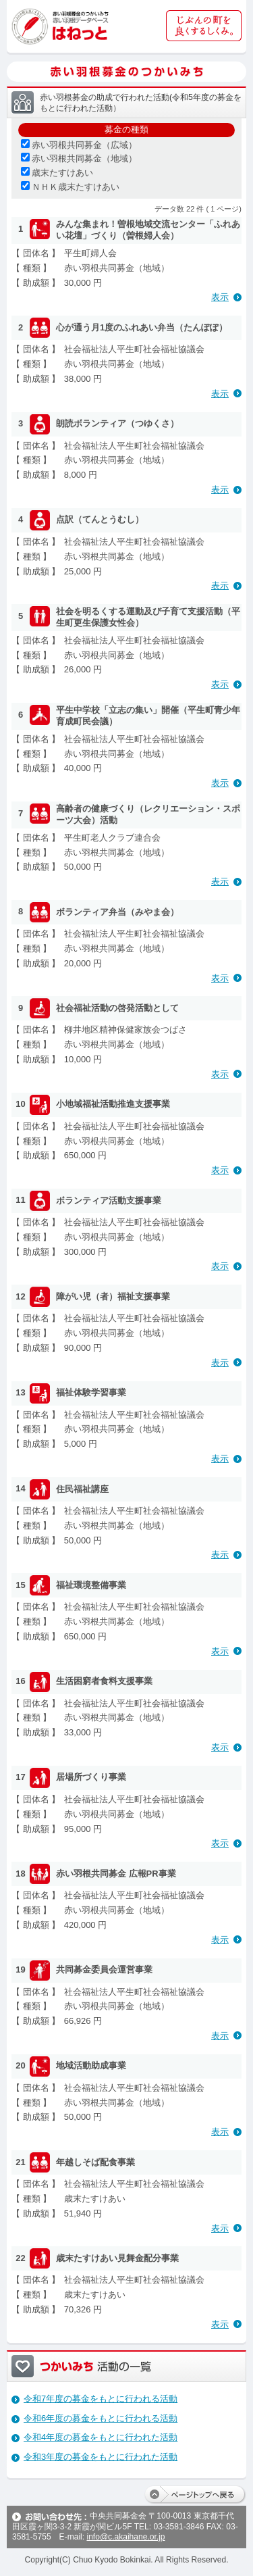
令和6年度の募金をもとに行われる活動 (100, 2418)
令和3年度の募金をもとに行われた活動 (100, 2457)
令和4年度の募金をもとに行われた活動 (100, 2437)
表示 (220, 297)
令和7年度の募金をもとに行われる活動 (100, 2399)
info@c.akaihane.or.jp (125, 2537)
